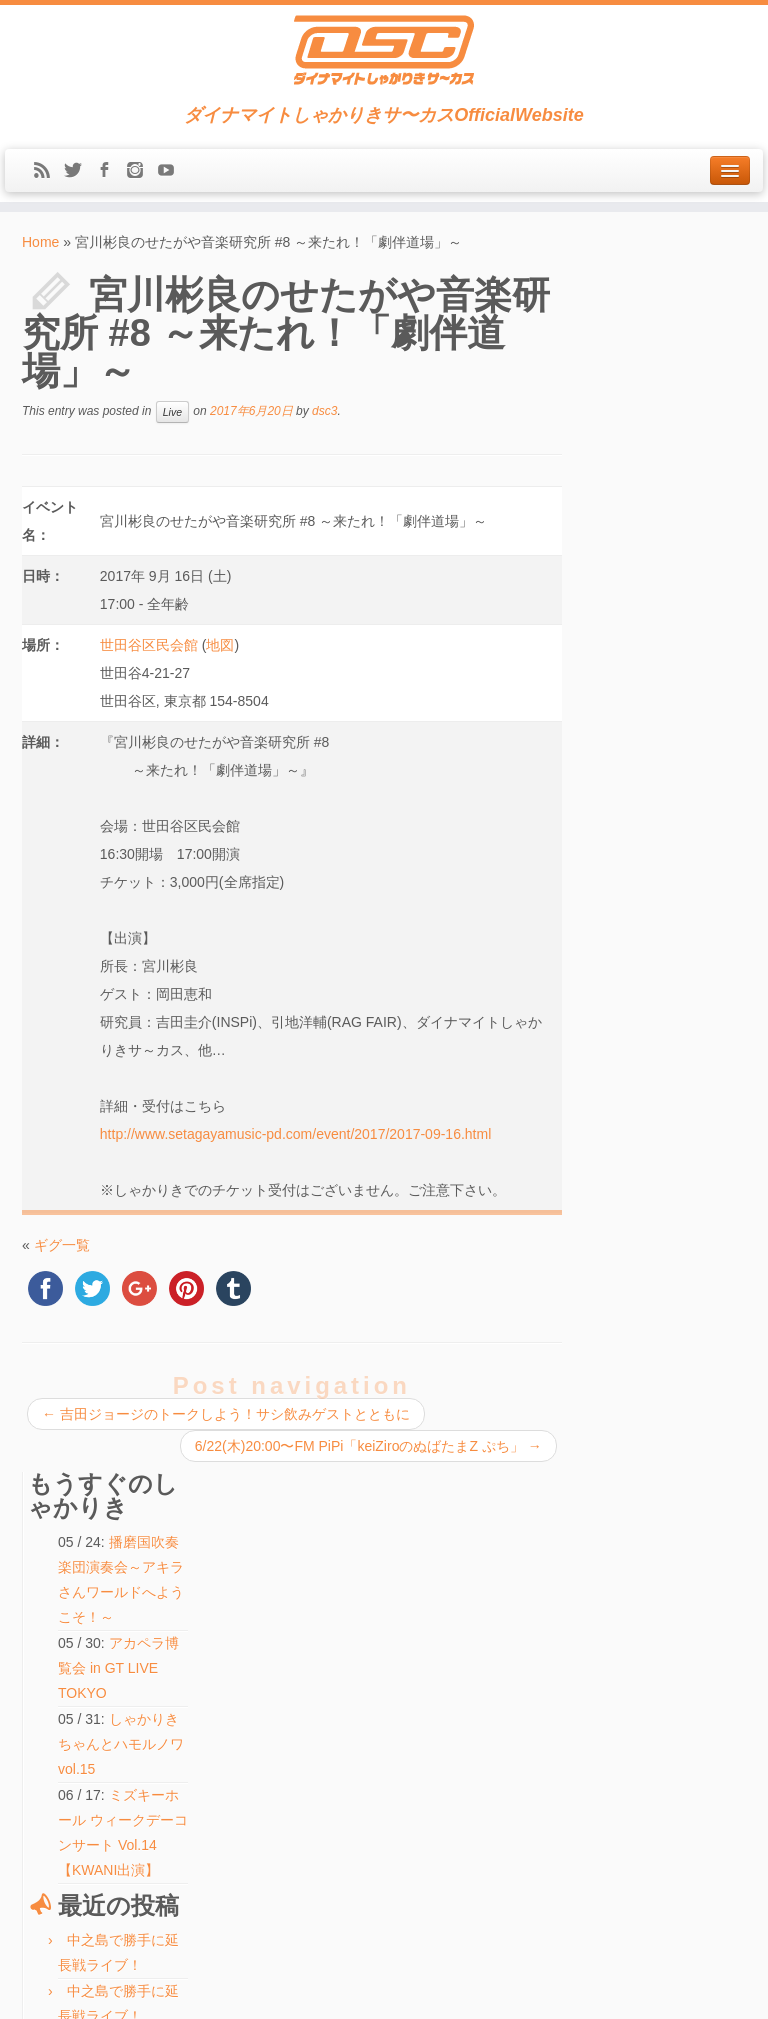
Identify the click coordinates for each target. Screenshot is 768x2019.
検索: (286, 1844)
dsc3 (324, 411)
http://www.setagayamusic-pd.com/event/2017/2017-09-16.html (295, 1134)
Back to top (718, 1989)
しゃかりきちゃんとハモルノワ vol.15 (676, 540)
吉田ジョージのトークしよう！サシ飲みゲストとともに (226, 1414)
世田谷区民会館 (149, 645)
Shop (45, 1659)
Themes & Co (451, 1989)
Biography (57, 1681)
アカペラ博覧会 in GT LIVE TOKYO (676, 464)
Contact (51, 1747)
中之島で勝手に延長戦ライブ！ (361, 1571)
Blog (43, 1725)
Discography (62, 1703)
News (46, 1593)
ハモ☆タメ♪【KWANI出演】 (354, 1663)
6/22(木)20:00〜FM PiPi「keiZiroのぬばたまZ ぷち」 (366, 1446)
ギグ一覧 (62, 1245)
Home (40, 242)
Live (172, 412)
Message (59, 1791)
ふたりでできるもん (333, 1686)
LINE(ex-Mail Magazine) (96, 1769)
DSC (333, 1989)
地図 (220, 645)
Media (47, 1637)
